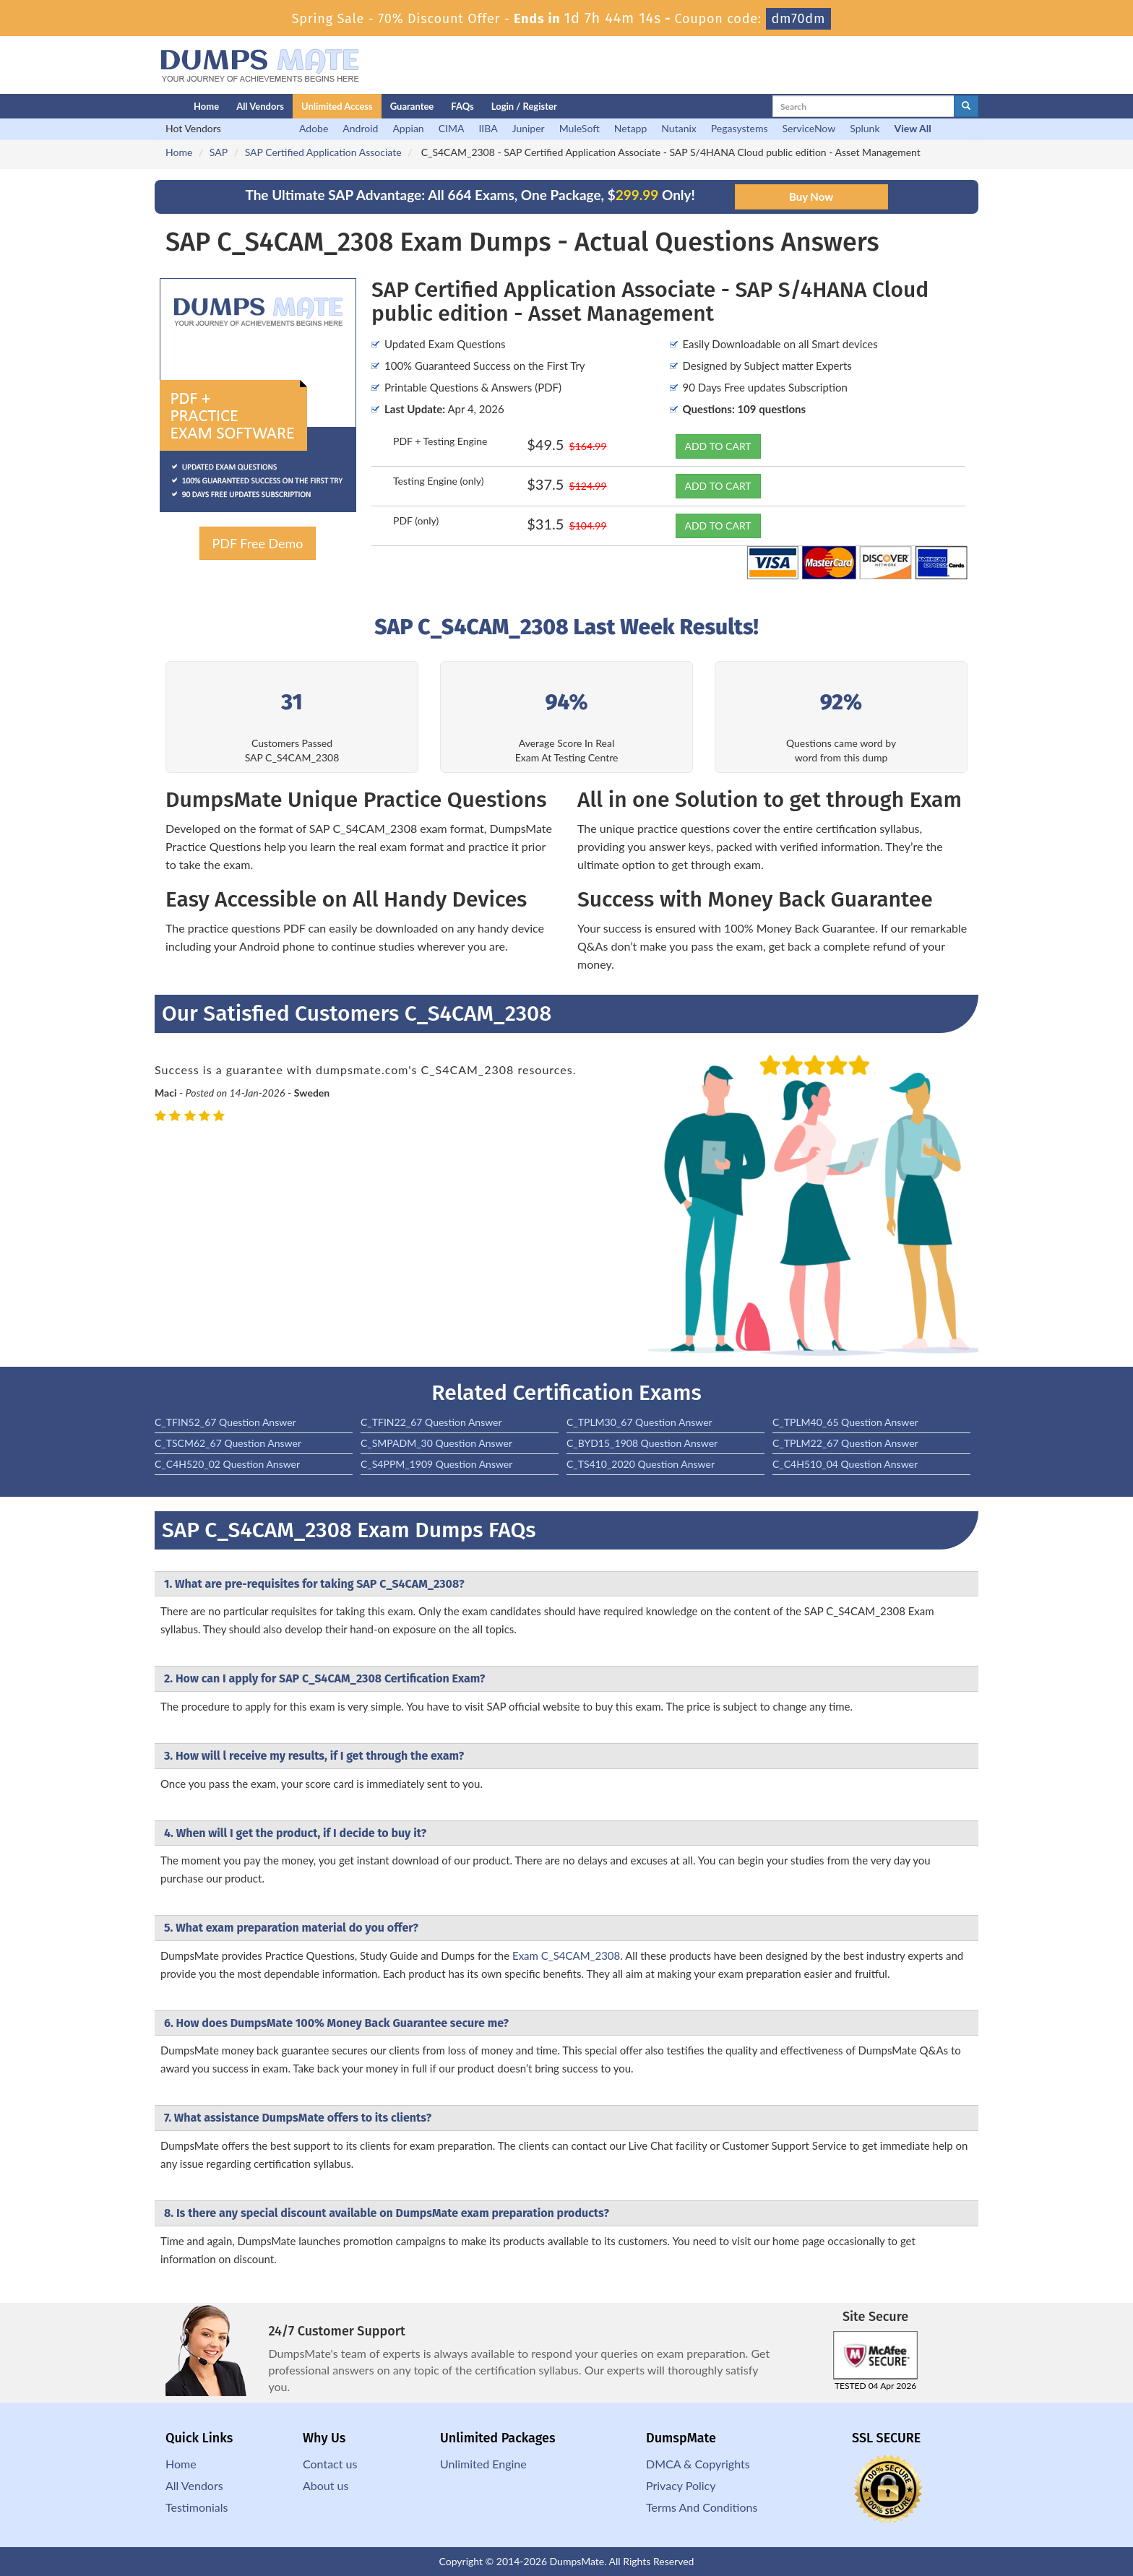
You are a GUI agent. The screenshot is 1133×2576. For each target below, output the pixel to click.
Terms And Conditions (701, 2507)
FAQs (462, 106)
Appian (407, 128)
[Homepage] (145, 106)
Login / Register (524, 106)
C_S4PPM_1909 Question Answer (436, 1464)
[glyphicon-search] (966, 106)
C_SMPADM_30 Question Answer (436, 1443)
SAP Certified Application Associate (323, 152)
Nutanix (679, 128)
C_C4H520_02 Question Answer (227, 1464)
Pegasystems (739, 128)
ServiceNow (809, 128)
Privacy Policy (681, 2485)
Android (360, 128)
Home (206, 106)
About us (325, 2485)
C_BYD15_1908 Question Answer (642, 1443)
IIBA (487, 128)
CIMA (452, 128)
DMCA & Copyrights (698, 2464)
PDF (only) (416, 520)
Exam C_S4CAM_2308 (566, 1955)
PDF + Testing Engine (440, 441)
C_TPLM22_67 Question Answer (845, 1443)
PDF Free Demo (257, 543)
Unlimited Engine (483, 2464)
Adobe (313, 128)
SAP (219, 152)
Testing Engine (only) (438, 481)
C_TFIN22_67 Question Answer (431, 1422)
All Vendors (260, 106)
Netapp (630, 128)
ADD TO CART (718, 446)
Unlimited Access (337, 106)
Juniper (528, 128)
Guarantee (412, 106)
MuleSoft (579, 128)
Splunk (864, 128)
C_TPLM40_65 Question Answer (845, 1422)
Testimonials (196, 2507)
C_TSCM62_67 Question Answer (228, 1443)
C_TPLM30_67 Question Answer (639, 1422)
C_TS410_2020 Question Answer (640, 1464)
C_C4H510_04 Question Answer (845, 1464)
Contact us (330, 2464)
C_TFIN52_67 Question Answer (225, 1422)
